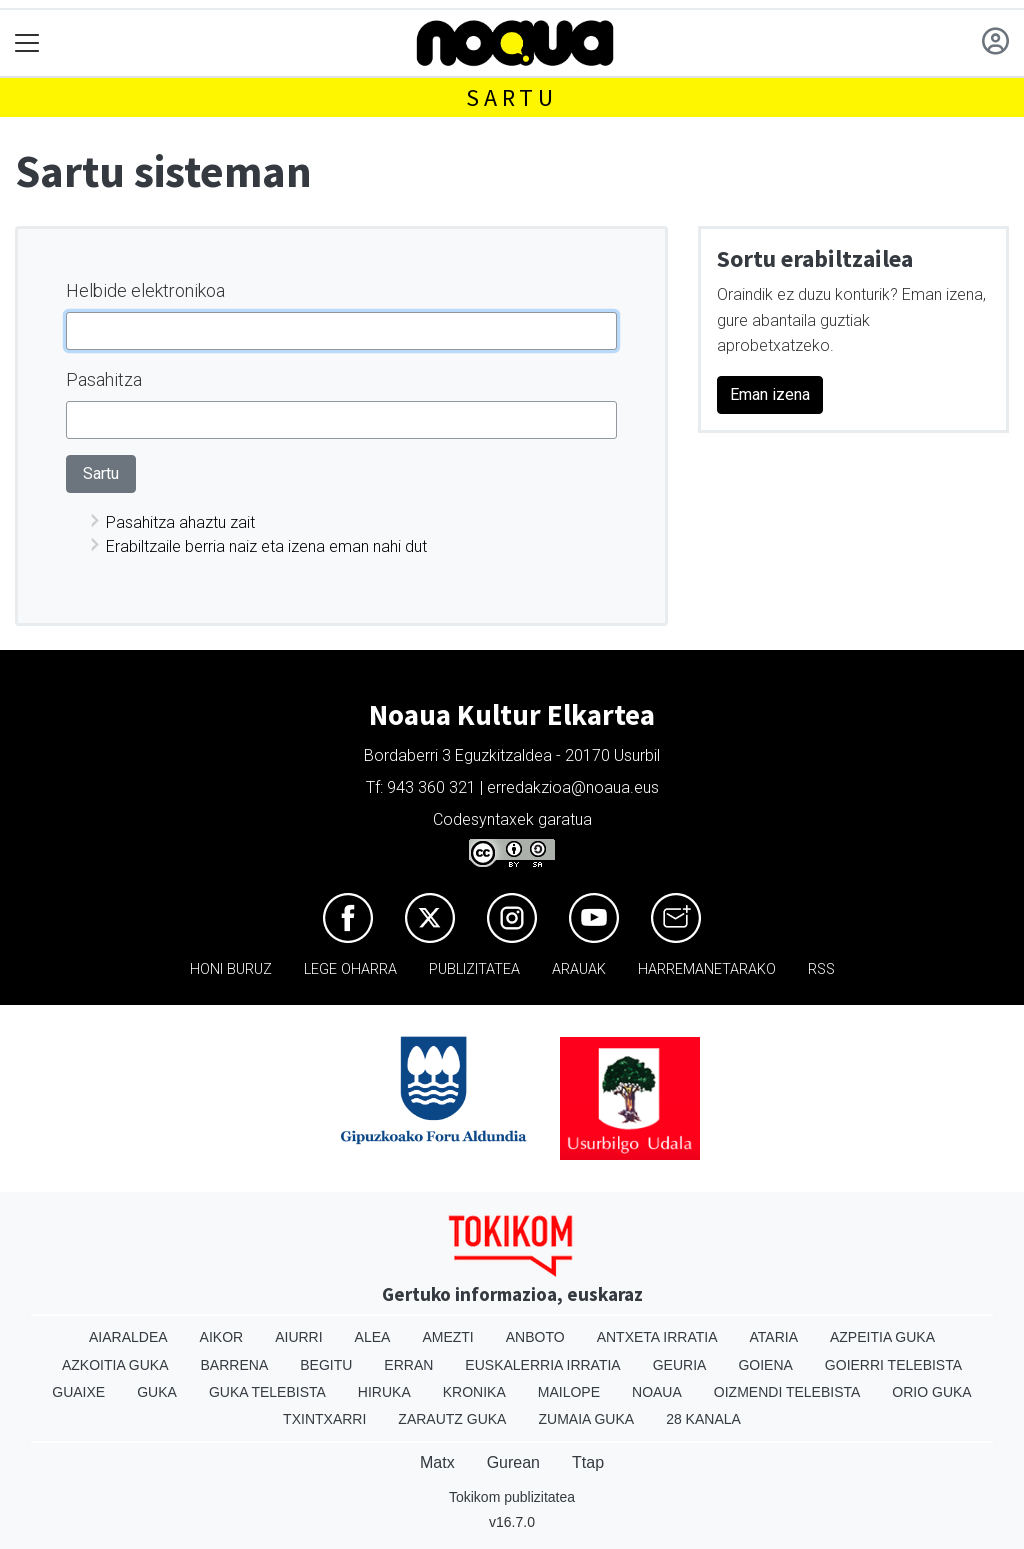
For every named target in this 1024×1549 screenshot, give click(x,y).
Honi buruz (231, 969)
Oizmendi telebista (787, 1392)
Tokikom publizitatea (512, 1497)
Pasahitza (104, 379)
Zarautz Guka (452, 1419)
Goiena (765, 1365)
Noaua (657, 1392)
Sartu (512, 97)
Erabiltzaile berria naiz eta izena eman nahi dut (266, 546)
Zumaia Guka (586, 1419)
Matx (437, 1462)
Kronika (474, 1392)
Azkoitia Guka (115, 1365)
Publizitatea (474, 969)
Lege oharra (350, 969)
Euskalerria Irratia (542, 1365)
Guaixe (78, 1392)
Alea (373, 1337)
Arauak (579, 969)
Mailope (569, 1392)
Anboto (535, 1337)
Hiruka (384, 1392)
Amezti (447, 1337)
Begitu (326, 1365)
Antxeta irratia (657, 1337)
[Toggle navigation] (27, 43)
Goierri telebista (893, 1365)
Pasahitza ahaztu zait (180, 522)
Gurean (513, 1462)
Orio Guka (931, 1392)
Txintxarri (324, 1419)
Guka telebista (267, 1392)
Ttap (588, 1462)
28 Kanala (703, 1419)
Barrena (235, 1365)
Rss (821, 969)
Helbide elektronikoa (145, 290)
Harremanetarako (707, 969)
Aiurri (298, 1337)
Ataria (773, 1337)
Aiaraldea (128, 1337)
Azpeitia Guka (882, 1337)
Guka (157, 1392)
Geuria (680, 1365)
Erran (408, 1365)
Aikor (222, 1337)
